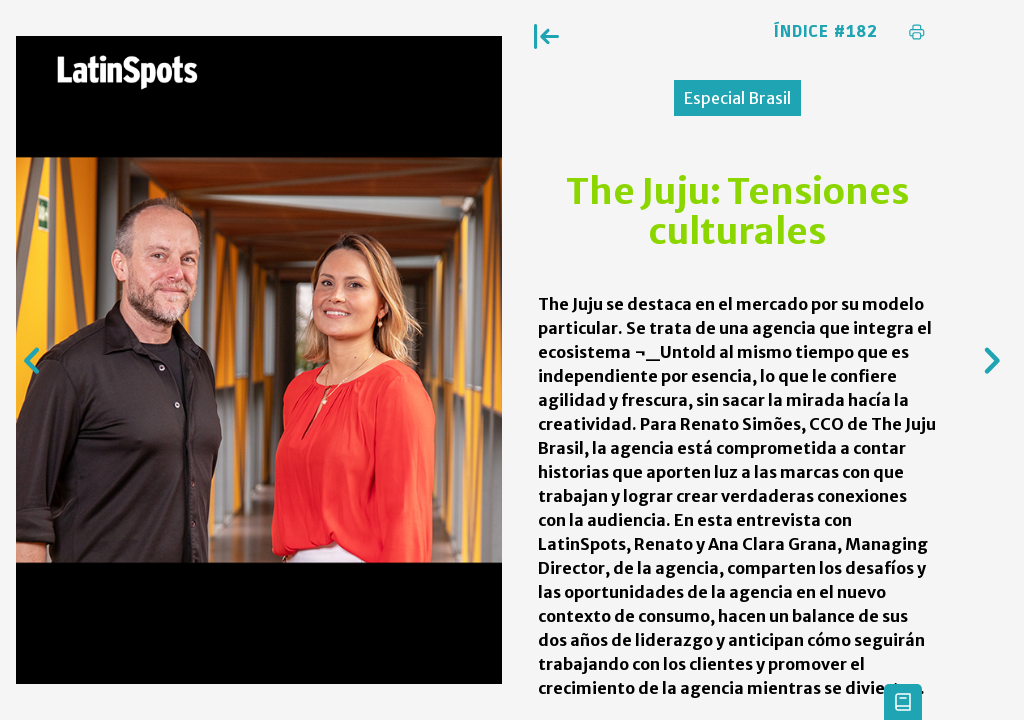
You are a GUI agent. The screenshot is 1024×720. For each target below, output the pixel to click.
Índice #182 (826, 32)
